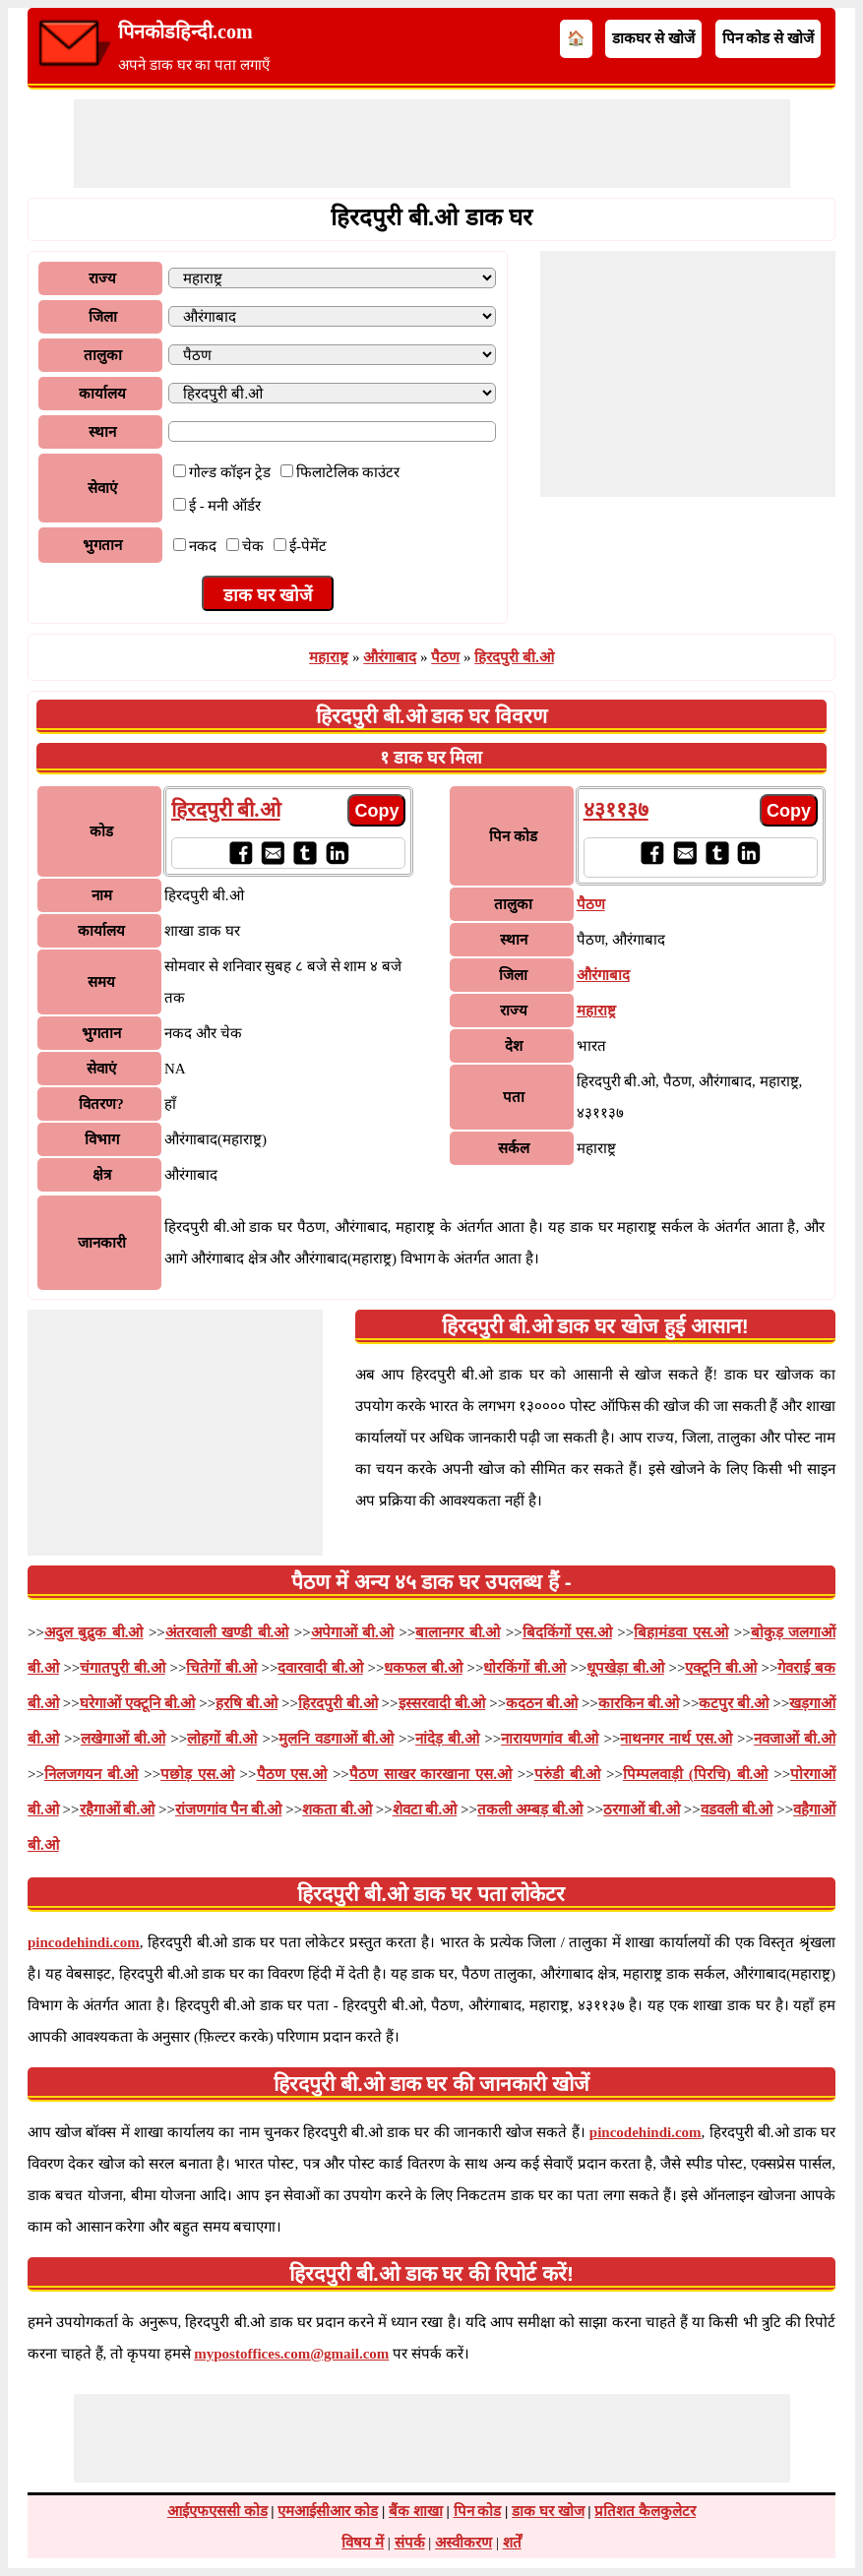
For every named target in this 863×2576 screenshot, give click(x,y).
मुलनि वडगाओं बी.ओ (335, 1739)
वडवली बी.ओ (737, 1809)
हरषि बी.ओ (246, 1703)
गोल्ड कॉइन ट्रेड (230, 472)
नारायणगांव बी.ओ (549, 1739)
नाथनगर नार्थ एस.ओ (675, 1739)
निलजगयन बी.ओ (91, 1774)
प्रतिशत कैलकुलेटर (645, 2511)
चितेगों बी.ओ (221, 1668)
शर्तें (512, 2542)
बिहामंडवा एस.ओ (681, 1632)
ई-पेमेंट (308, 546)
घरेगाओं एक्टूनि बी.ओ (138, 1703)
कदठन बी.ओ (542, 1703)
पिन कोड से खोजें (768, 38)
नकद (202, 546)
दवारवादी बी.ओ (319, 1668)
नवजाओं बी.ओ (794, 1739)
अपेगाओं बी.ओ (352, 1632)
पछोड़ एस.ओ (197, 1774)
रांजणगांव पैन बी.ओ (228, 1809)
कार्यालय (102, 393)
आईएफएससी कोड (217, 2511)
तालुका (103, 355)
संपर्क (410, 2542)
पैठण (445, 657)
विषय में (362, 2542)
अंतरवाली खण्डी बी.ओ (227, 1632)
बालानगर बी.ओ (457, 1632)
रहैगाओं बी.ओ (117, 1809)
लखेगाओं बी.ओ (123, 1739)
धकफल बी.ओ (423, 1668)
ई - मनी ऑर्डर (225, 506)
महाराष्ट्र (328, 657)
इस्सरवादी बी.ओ (442, 1703)
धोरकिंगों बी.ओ (524, 1668)
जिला (103, 317)
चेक (253, 546)
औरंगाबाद (389, 657)
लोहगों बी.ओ (222, 1739)
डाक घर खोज (548, 2511)
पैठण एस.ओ (292, 1774)
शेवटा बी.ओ (425, 1809)
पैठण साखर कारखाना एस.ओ (430, 1774)
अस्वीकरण (463, 2542)
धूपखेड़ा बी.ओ (624, 1668)
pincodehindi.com (84, 1942)
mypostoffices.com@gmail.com (291, 2353)
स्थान (102, 432)
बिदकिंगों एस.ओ (567, 1632)
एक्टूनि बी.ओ (720, 1668)
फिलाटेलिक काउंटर (348, 472)
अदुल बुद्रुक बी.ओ (94, 1632)
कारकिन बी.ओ (638, 1703)
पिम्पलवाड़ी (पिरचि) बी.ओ (695, 1774)
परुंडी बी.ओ (567, 1774)
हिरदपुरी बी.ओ (514, 657)
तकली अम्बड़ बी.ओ (530, 1809)
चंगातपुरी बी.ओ (122, 1668)
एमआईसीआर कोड (327, 2511)
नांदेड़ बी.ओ (447, 1739)
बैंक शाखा (416, 2511)
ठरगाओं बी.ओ (641, 1809)
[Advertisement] (432, 143)
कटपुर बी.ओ (734, 1703)
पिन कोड (478, 2511)
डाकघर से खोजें (653, 38)
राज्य (102, 278)
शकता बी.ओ (337, 1809)
